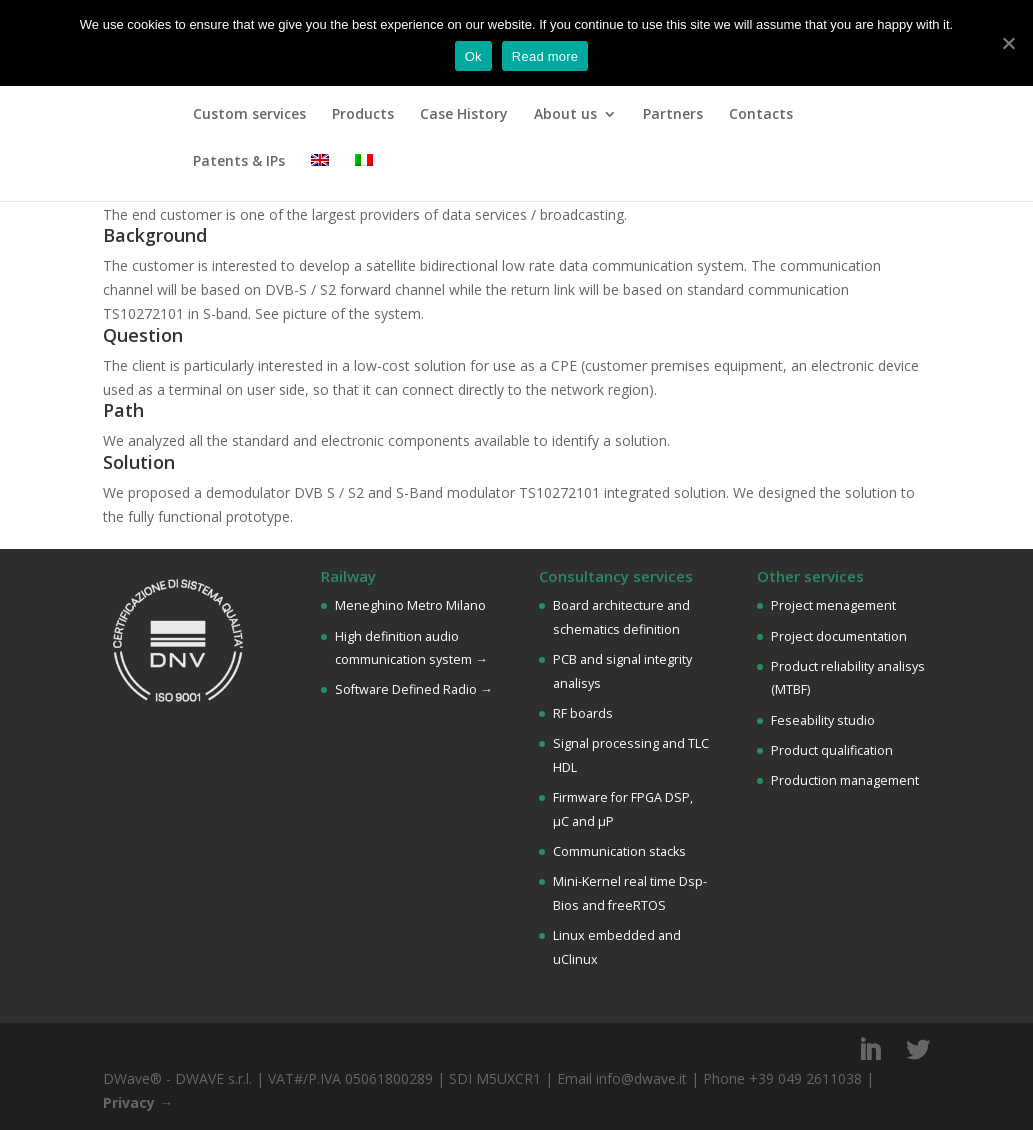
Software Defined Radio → (414, 689)
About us (565, 115)
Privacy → (138, 1102)
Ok (473, 56)
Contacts (761, 115)
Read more (545, 56)
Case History (464, 115)
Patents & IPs (239, 162)
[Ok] (1008, 43)
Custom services (249, 115)
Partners (673, 115)
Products (363, 115)
